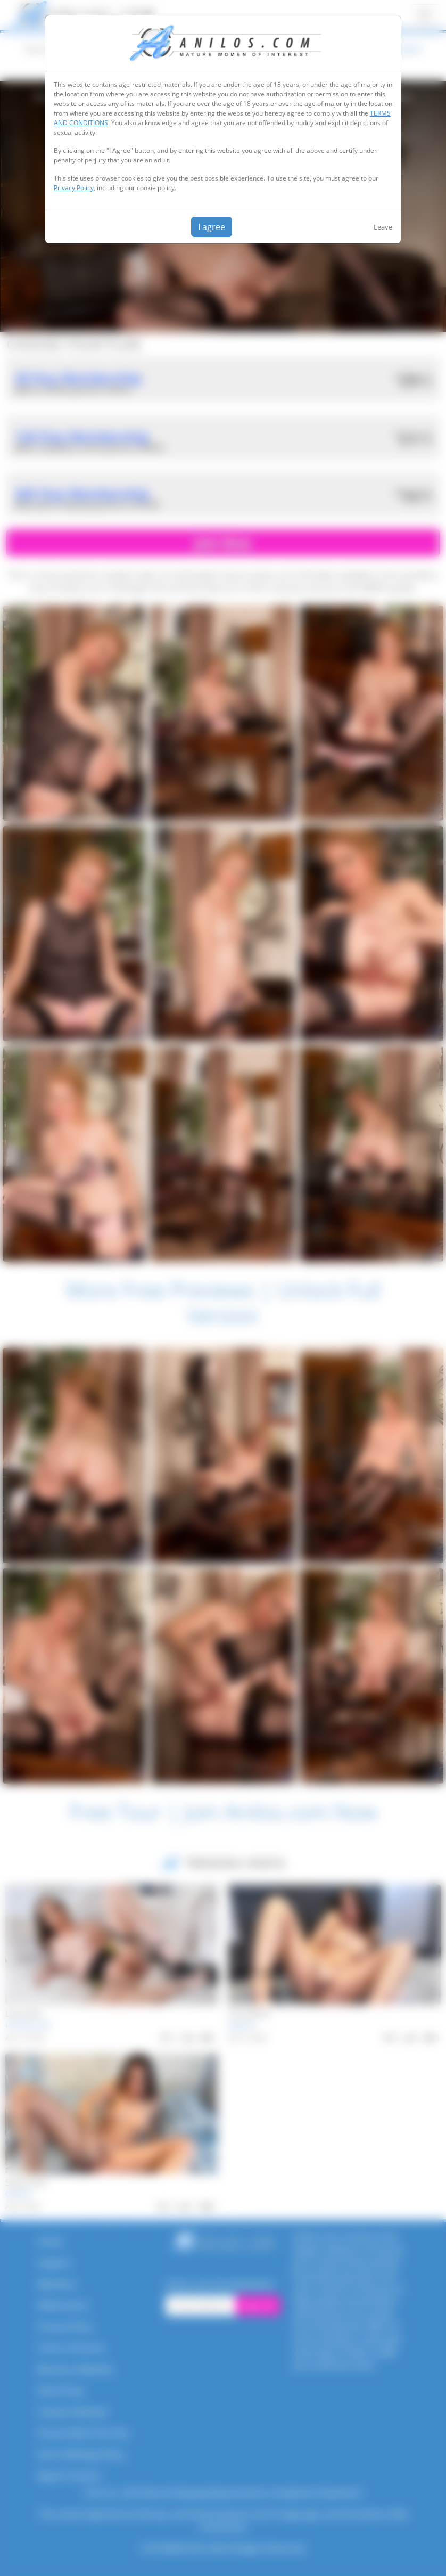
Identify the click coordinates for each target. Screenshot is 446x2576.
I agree (211, 227)
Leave (383, 227)
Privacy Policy (74, 187)
